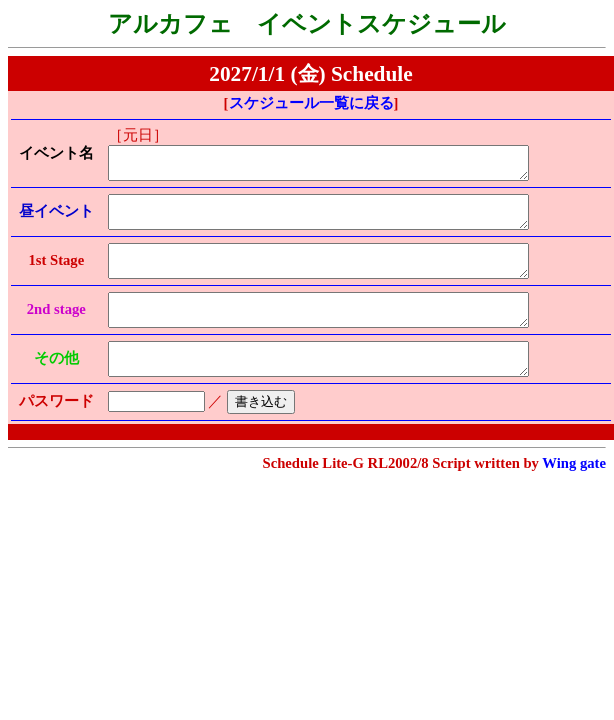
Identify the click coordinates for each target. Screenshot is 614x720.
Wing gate (574, 493)
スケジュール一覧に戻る (311, 103)
